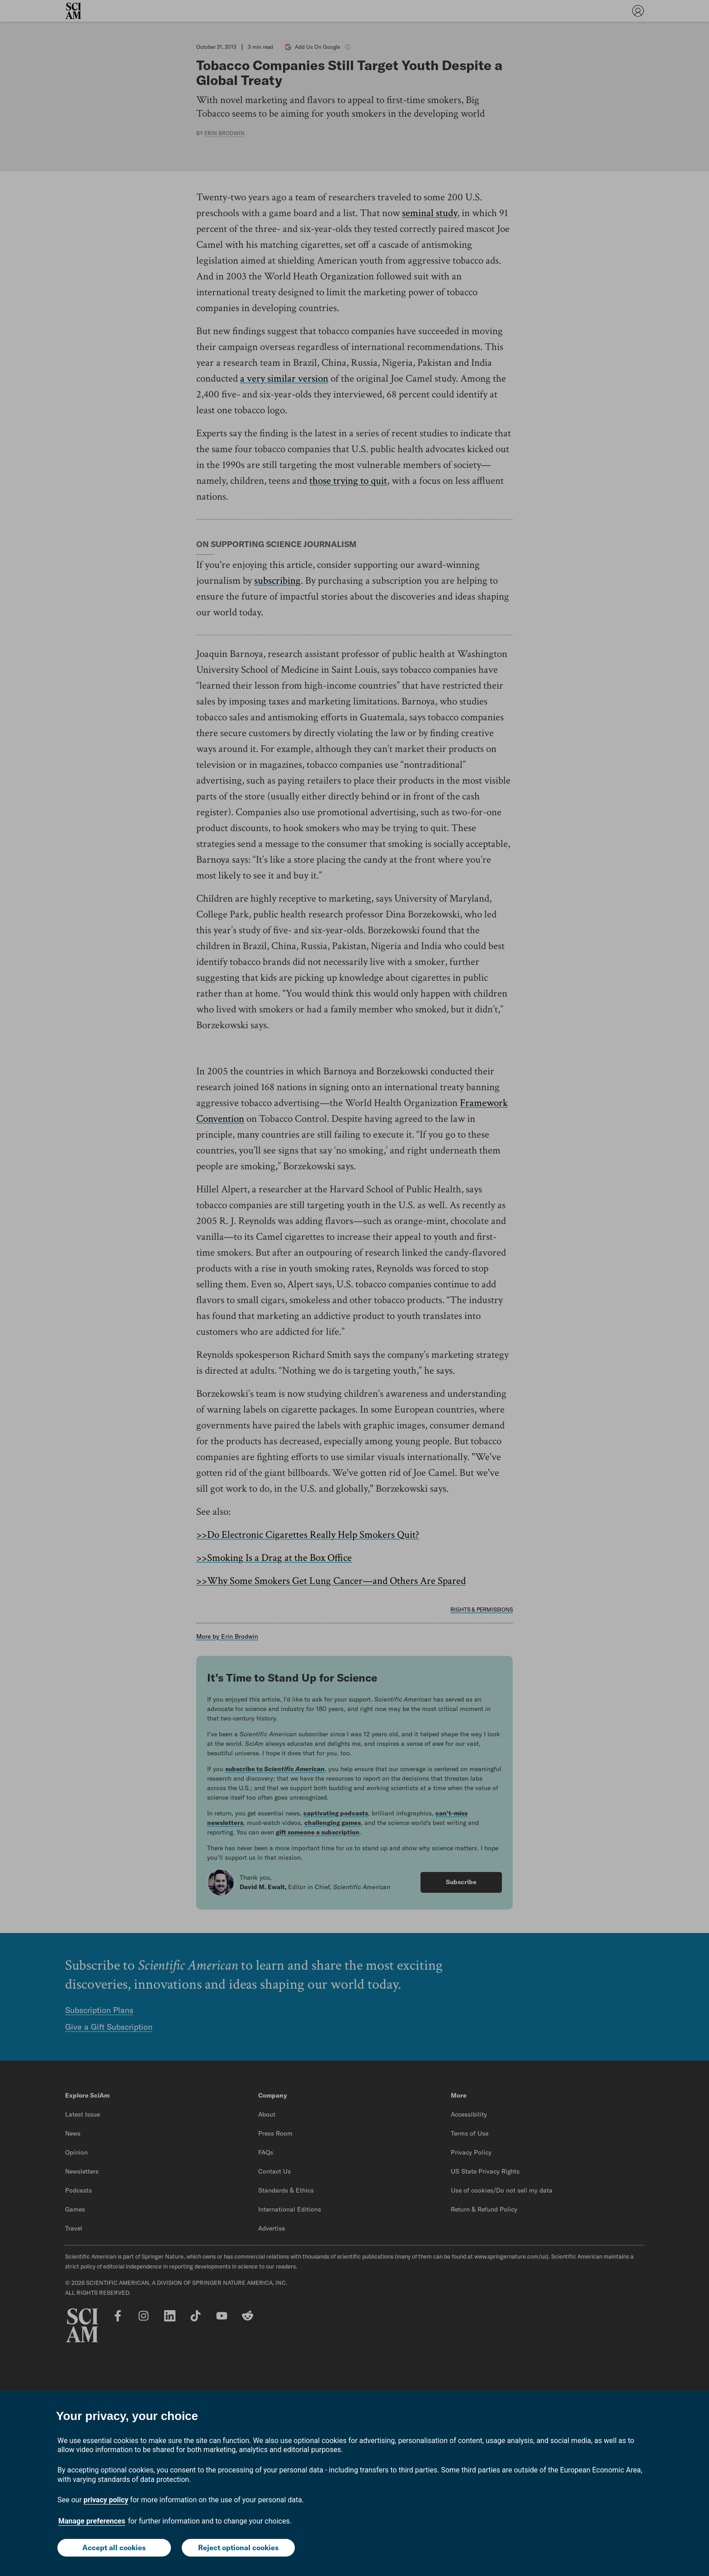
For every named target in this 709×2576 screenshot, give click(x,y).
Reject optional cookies (238, 2547)
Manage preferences (91, 2521)
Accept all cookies (114, 2547)
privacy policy (106, 2500)
